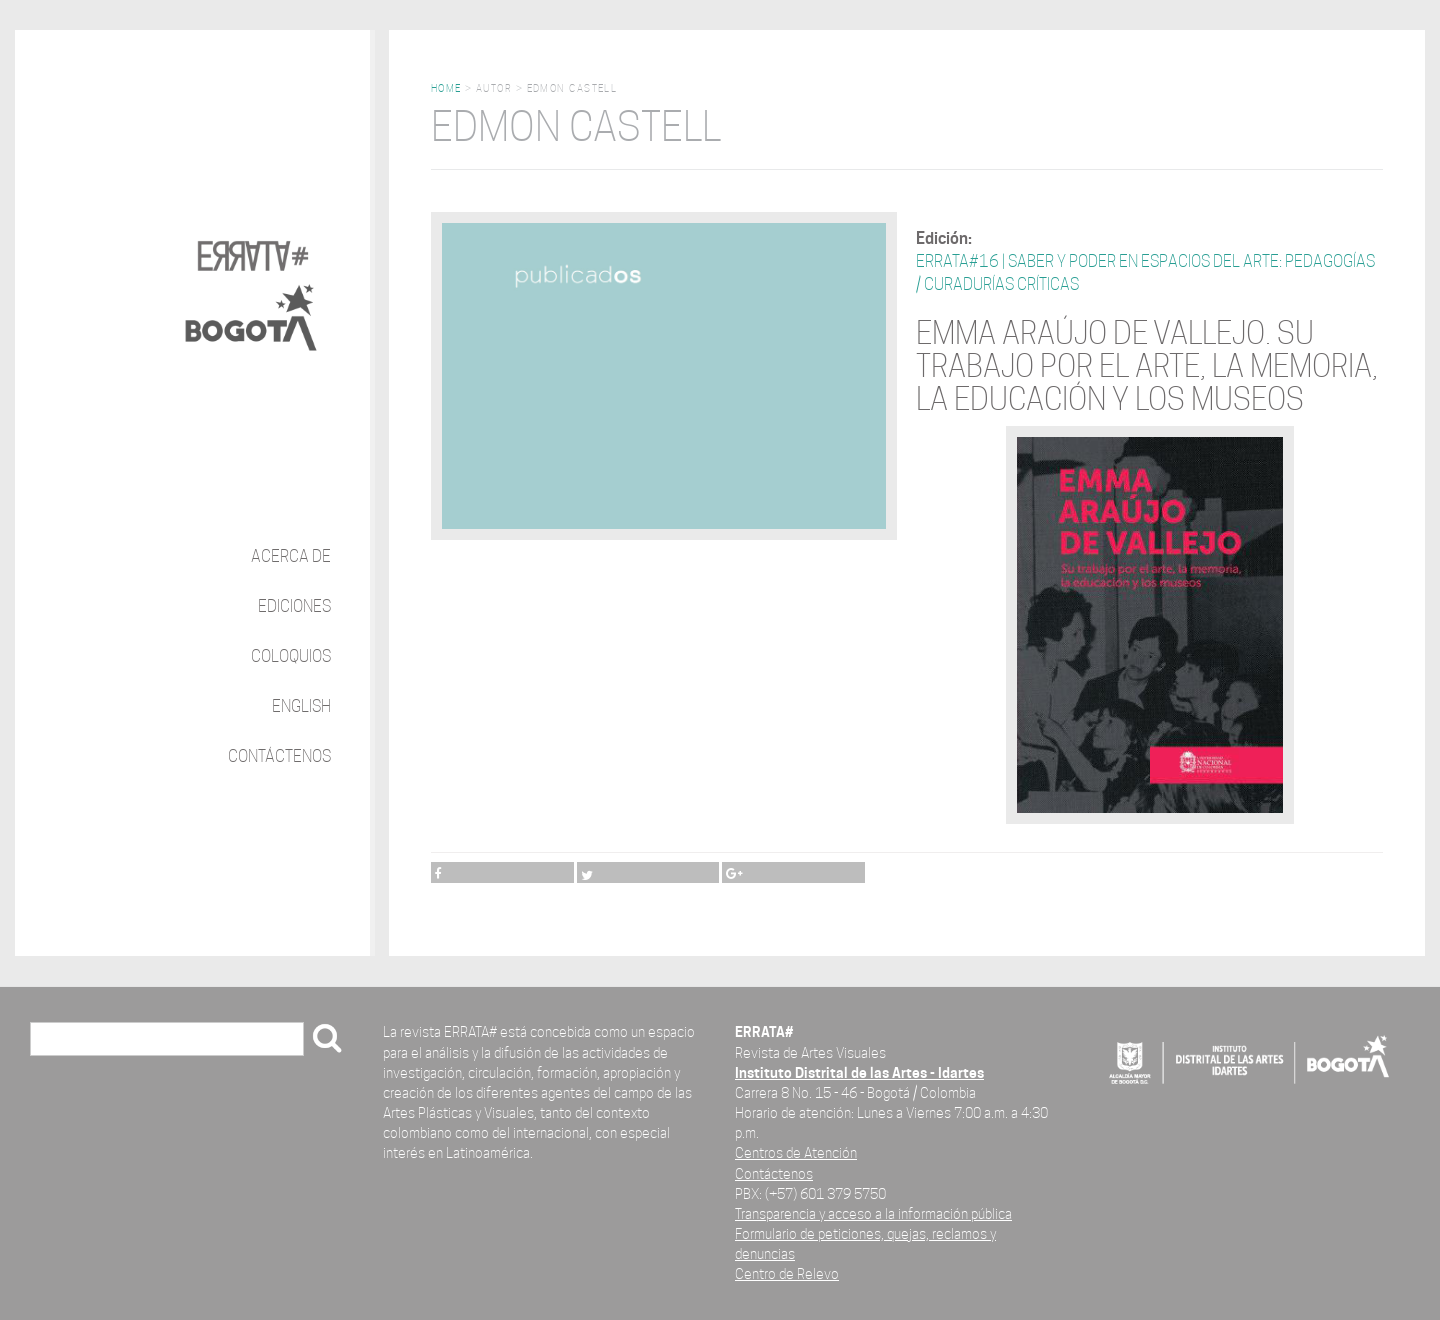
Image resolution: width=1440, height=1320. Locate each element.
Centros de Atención (796, 1152)
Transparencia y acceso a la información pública (873, 1213)
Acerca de (291, 556)
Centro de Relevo (787, 1273)
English (301, 706)
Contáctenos (279, 756)
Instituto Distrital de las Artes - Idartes (859, 1072)
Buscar (61, 1040)
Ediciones (294, 606)
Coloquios (291, 656)
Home (446, 88)
